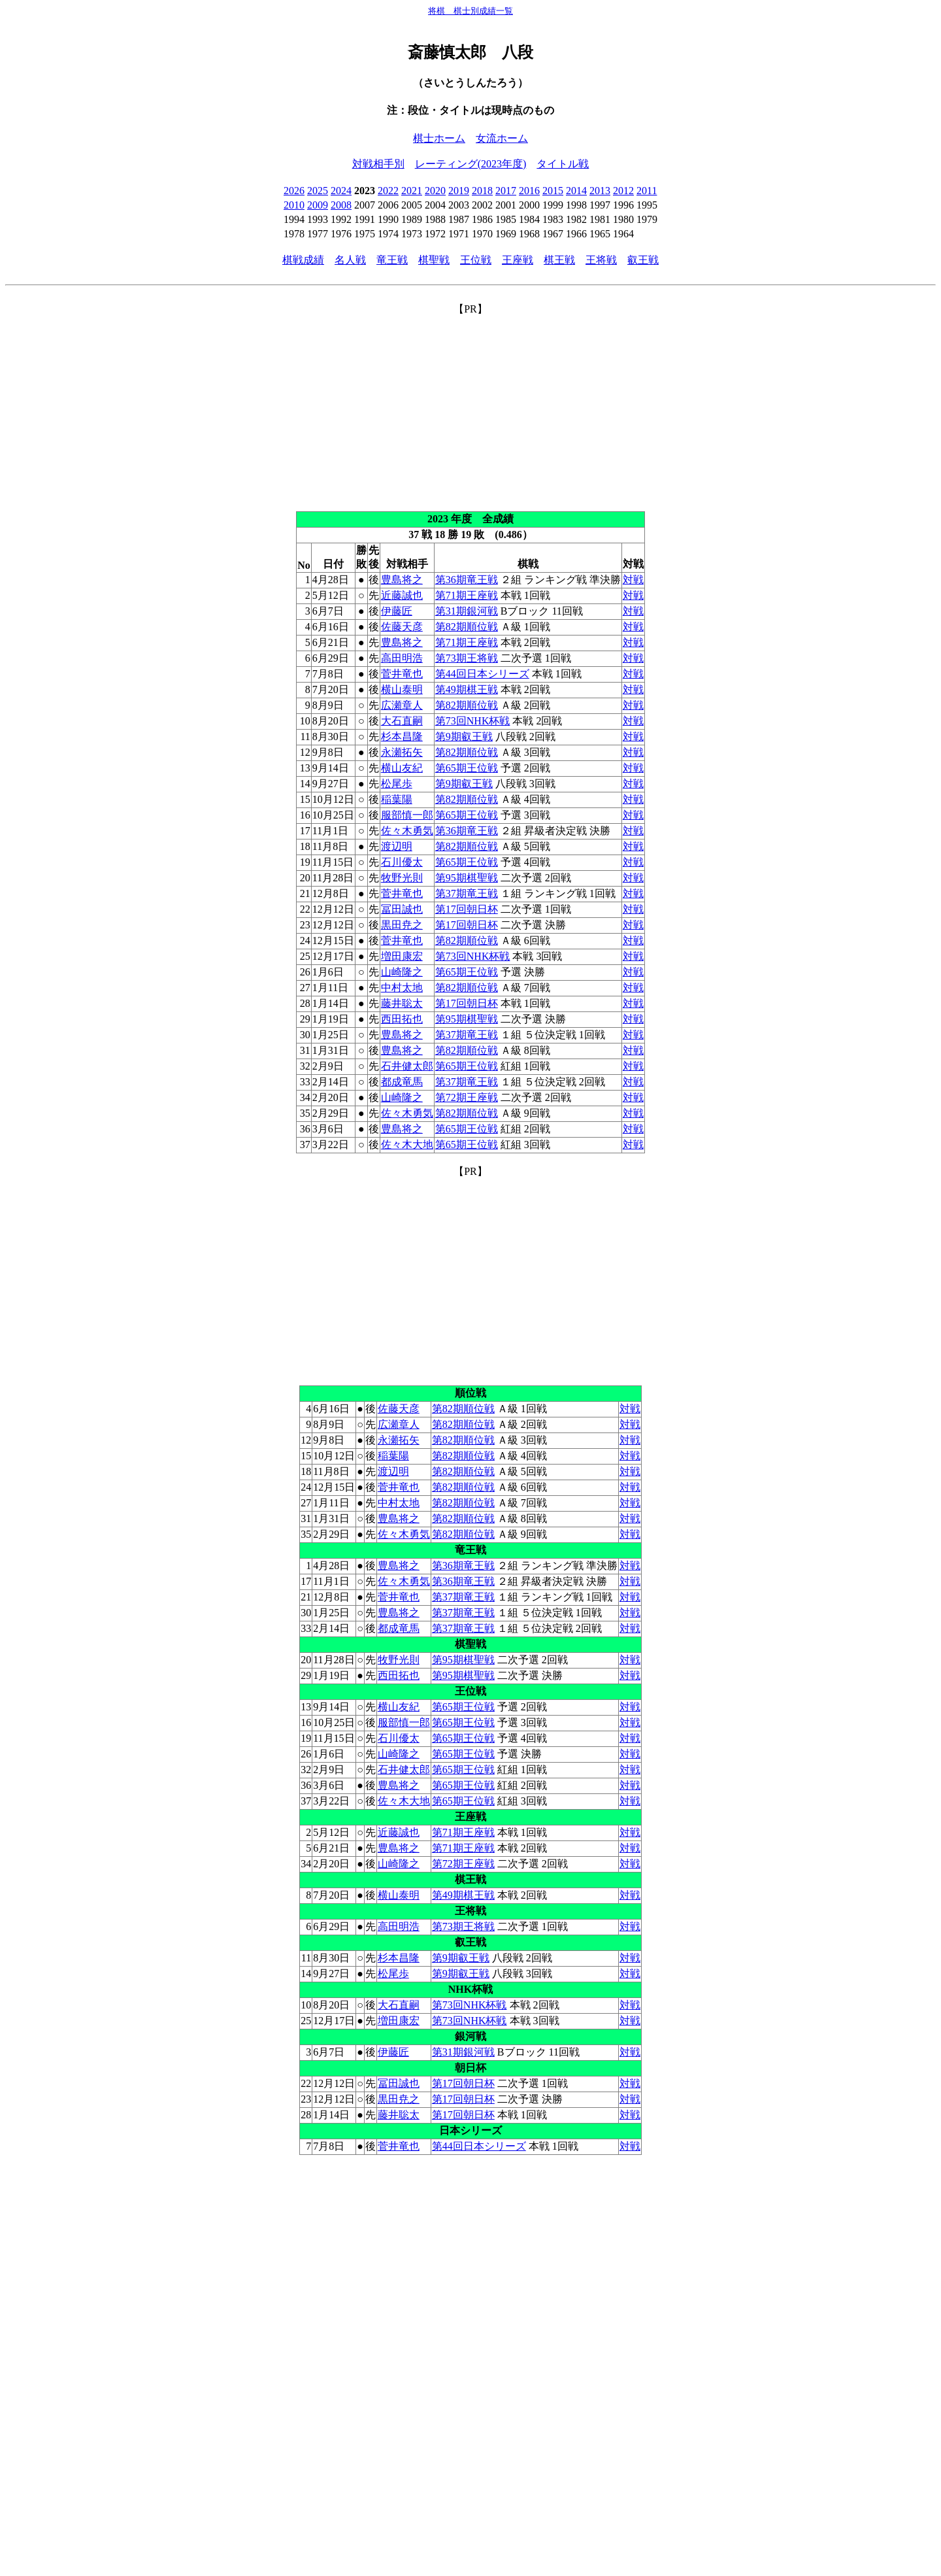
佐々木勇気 (407, 830)
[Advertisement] (470, 408)
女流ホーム (502, 138)
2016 (529, 190)
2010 (294, 205)
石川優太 (402, 862)
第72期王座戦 (466, 1097)
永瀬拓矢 (402, 752)
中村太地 (402, 987)
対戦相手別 (378, 163)
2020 (435, 190)
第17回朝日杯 (466, 909)
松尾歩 (396, 783)
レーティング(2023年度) (471, 163)
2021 (411, 190)
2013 (599, 190)
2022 (388, 190)
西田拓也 (402, 1019)
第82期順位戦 (466, 626)
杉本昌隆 (402, 736)
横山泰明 (402, 689)
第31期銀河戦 (466, 611)
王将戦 (601, 259)
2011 (646, 190)
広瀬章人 (402, 705)
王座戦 (517, 259)
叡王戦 (643, 259)
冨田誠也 (402, 909)
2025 (317, 190)
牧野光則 (402, 877)
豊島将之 (402, 579)
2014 (576, 190)
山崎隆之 (402, 971)
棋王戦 (559, 259)
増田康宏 (402, 956)
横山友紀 (402, 767)
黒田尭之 (402, 924)
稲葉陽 (396, 799)
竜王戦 (392, 259)
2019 (458, 190)
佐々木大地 (407, 1144)
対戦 (633, 579)
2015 (552, 190)
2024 (341, 190)
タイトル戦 (563, 163)
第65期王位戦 (466, 767)
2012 (623, 190)
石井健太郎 (407, 1066)
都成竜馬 (402, 1081)
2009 (317, 205)
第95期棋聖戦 (466, 877)
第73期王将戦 (466, 658)
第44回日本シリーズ (482, 673)
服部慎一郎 (407, 815)
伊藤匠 (396, 611)
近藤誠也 (402, 595)
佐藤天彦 (402, 626)
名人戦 (350, 259)
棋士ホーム (439, 138)
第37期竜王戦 (466, 893)
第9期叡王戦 (464, 736)
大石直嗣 (402, 720)
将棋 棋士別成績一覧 (470, 11)
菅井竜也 (402, 673)
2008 (341, 205)
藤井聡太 (402, 1003)
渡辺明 (396, 846)
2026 (294, 190)
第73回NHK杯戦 (472, 720)
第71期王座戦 (466, 595)
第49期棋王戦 (466, 689)
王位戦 (475, 259)
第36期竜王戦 (466, 579)
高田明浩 (402, 658)
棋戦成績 (303, 259)
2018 (482, 190)
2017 (505, 190)
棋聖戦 (434, 259)
